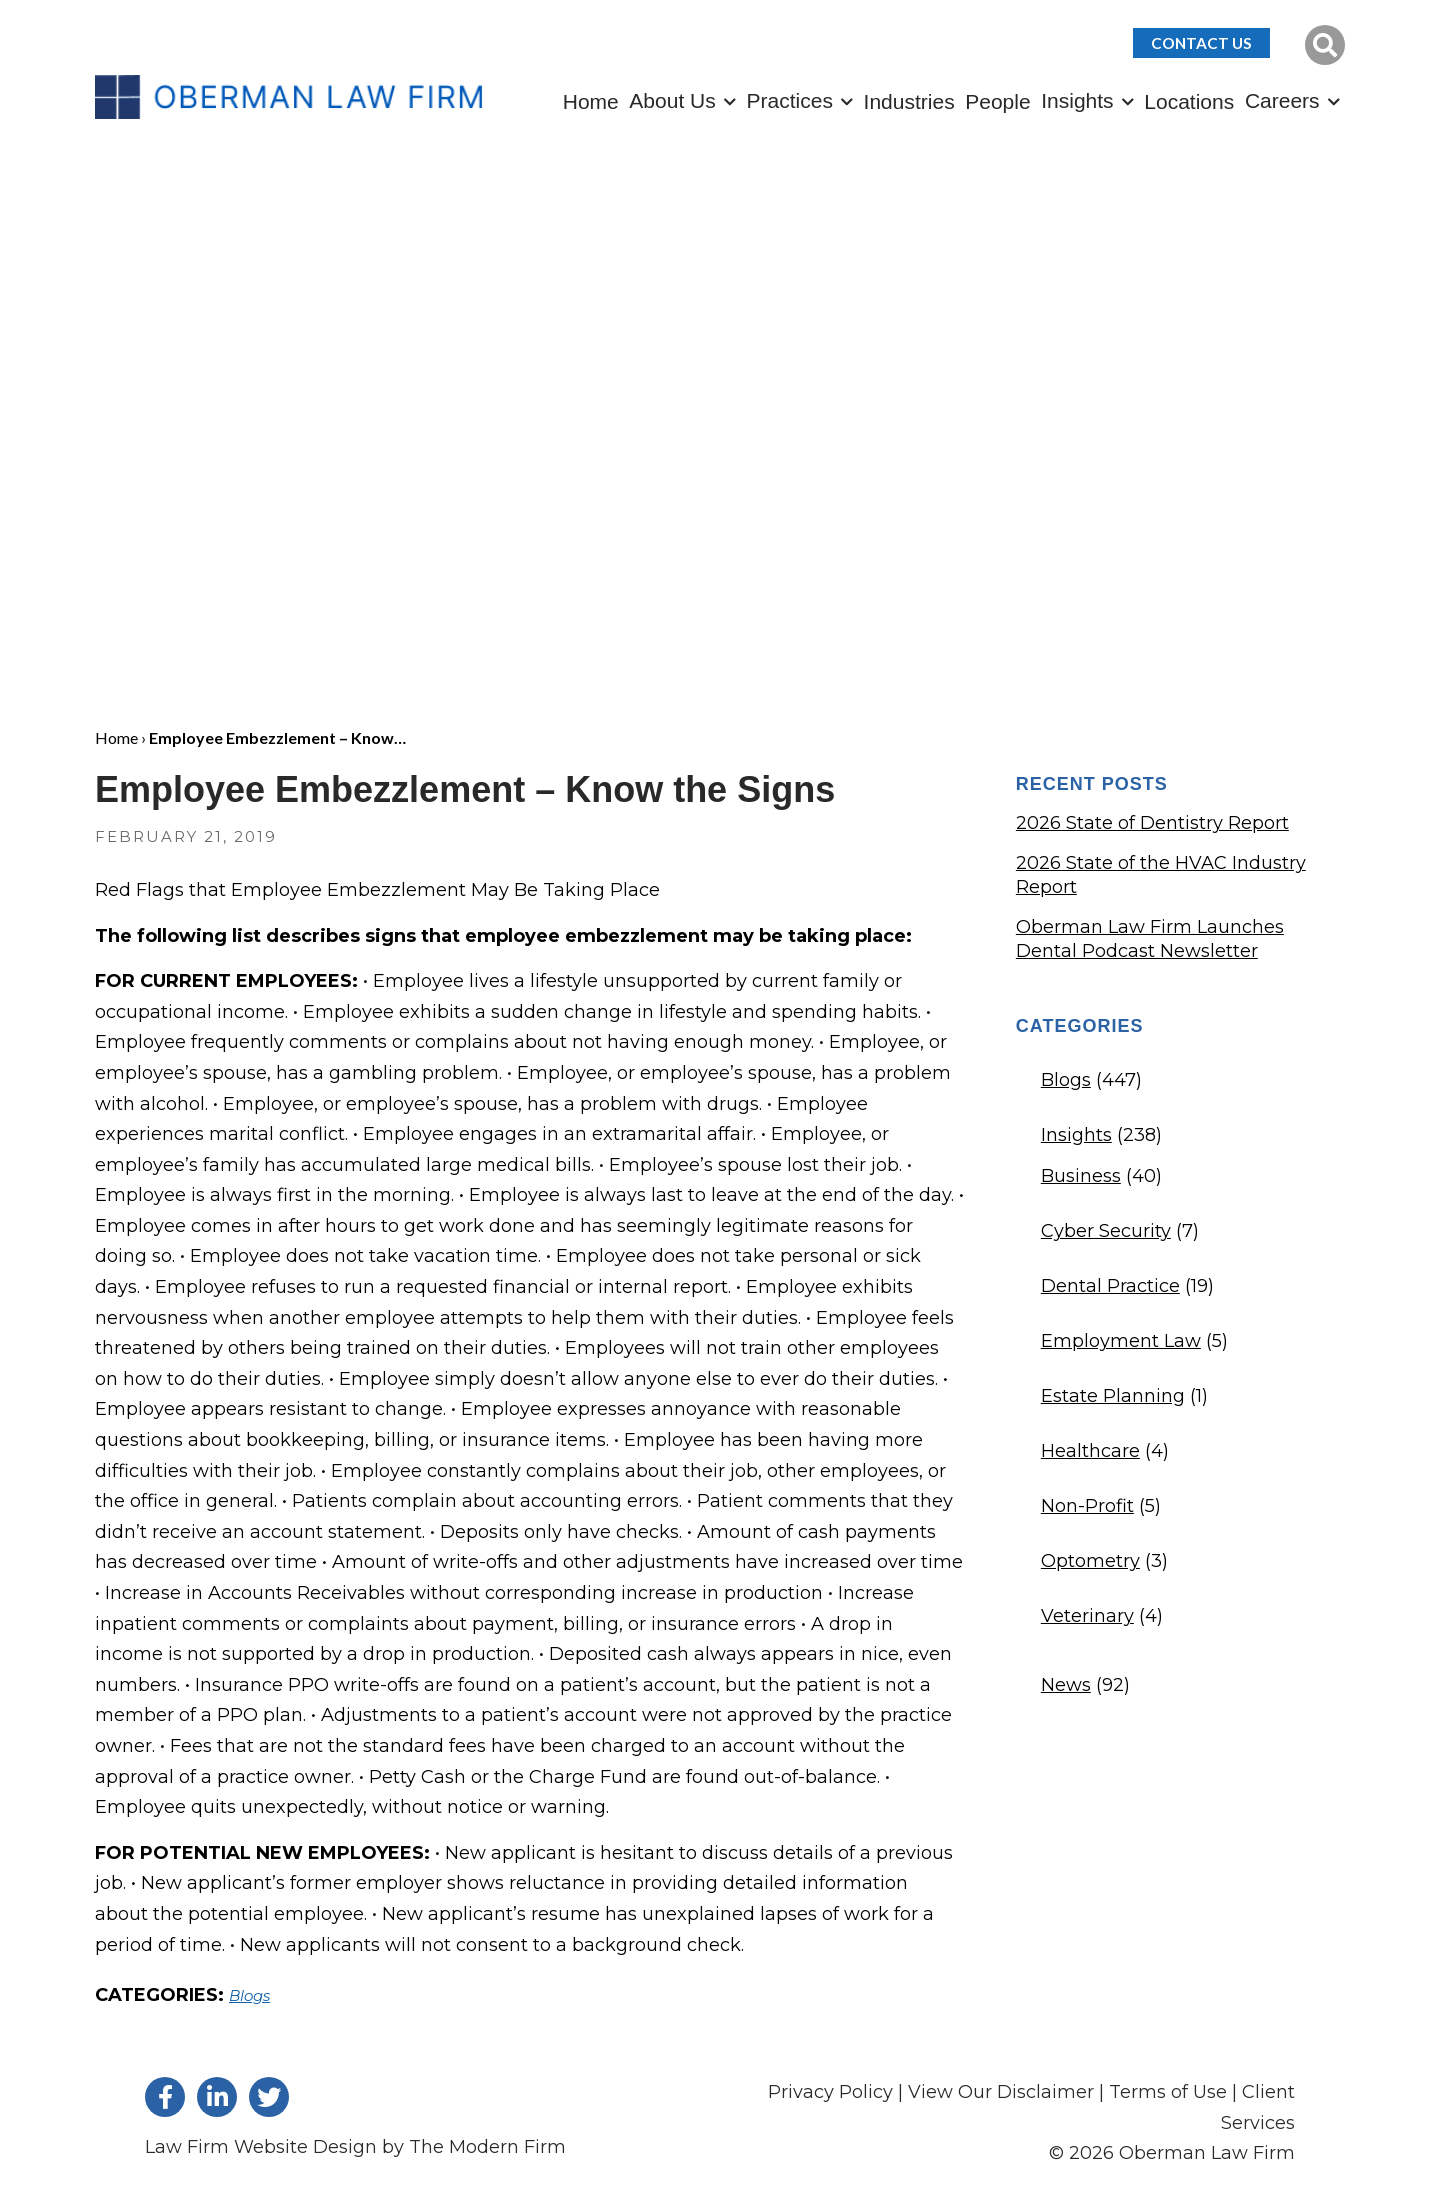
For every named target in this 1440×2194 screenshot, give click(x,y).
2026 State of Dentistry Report (1152, 823)
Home (591, 101)
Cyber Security (1106, 1231)
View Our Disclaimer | (1006, 2092)
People (997, 101)
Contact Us (1201, 43)
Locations (1189, 101)
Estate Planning (1113, 1396)
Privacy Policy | (838, 2092)
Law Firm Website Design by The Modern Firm (355, 2147)
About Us (672, 100)
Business (1081, 1176)
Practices (790, 100)
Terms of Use (1168, 2092)
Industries (909, 101)
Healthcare (1090, 1451)
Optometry (1090, 1561)
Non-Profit (1087, 1506)
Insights (1077, 100)
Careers (1282, 100)
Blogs (249, 1995)
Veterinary (1087, 1616)
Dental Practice (1110, 1286)
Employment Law (1121, 1341)
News (1066, 1685)
